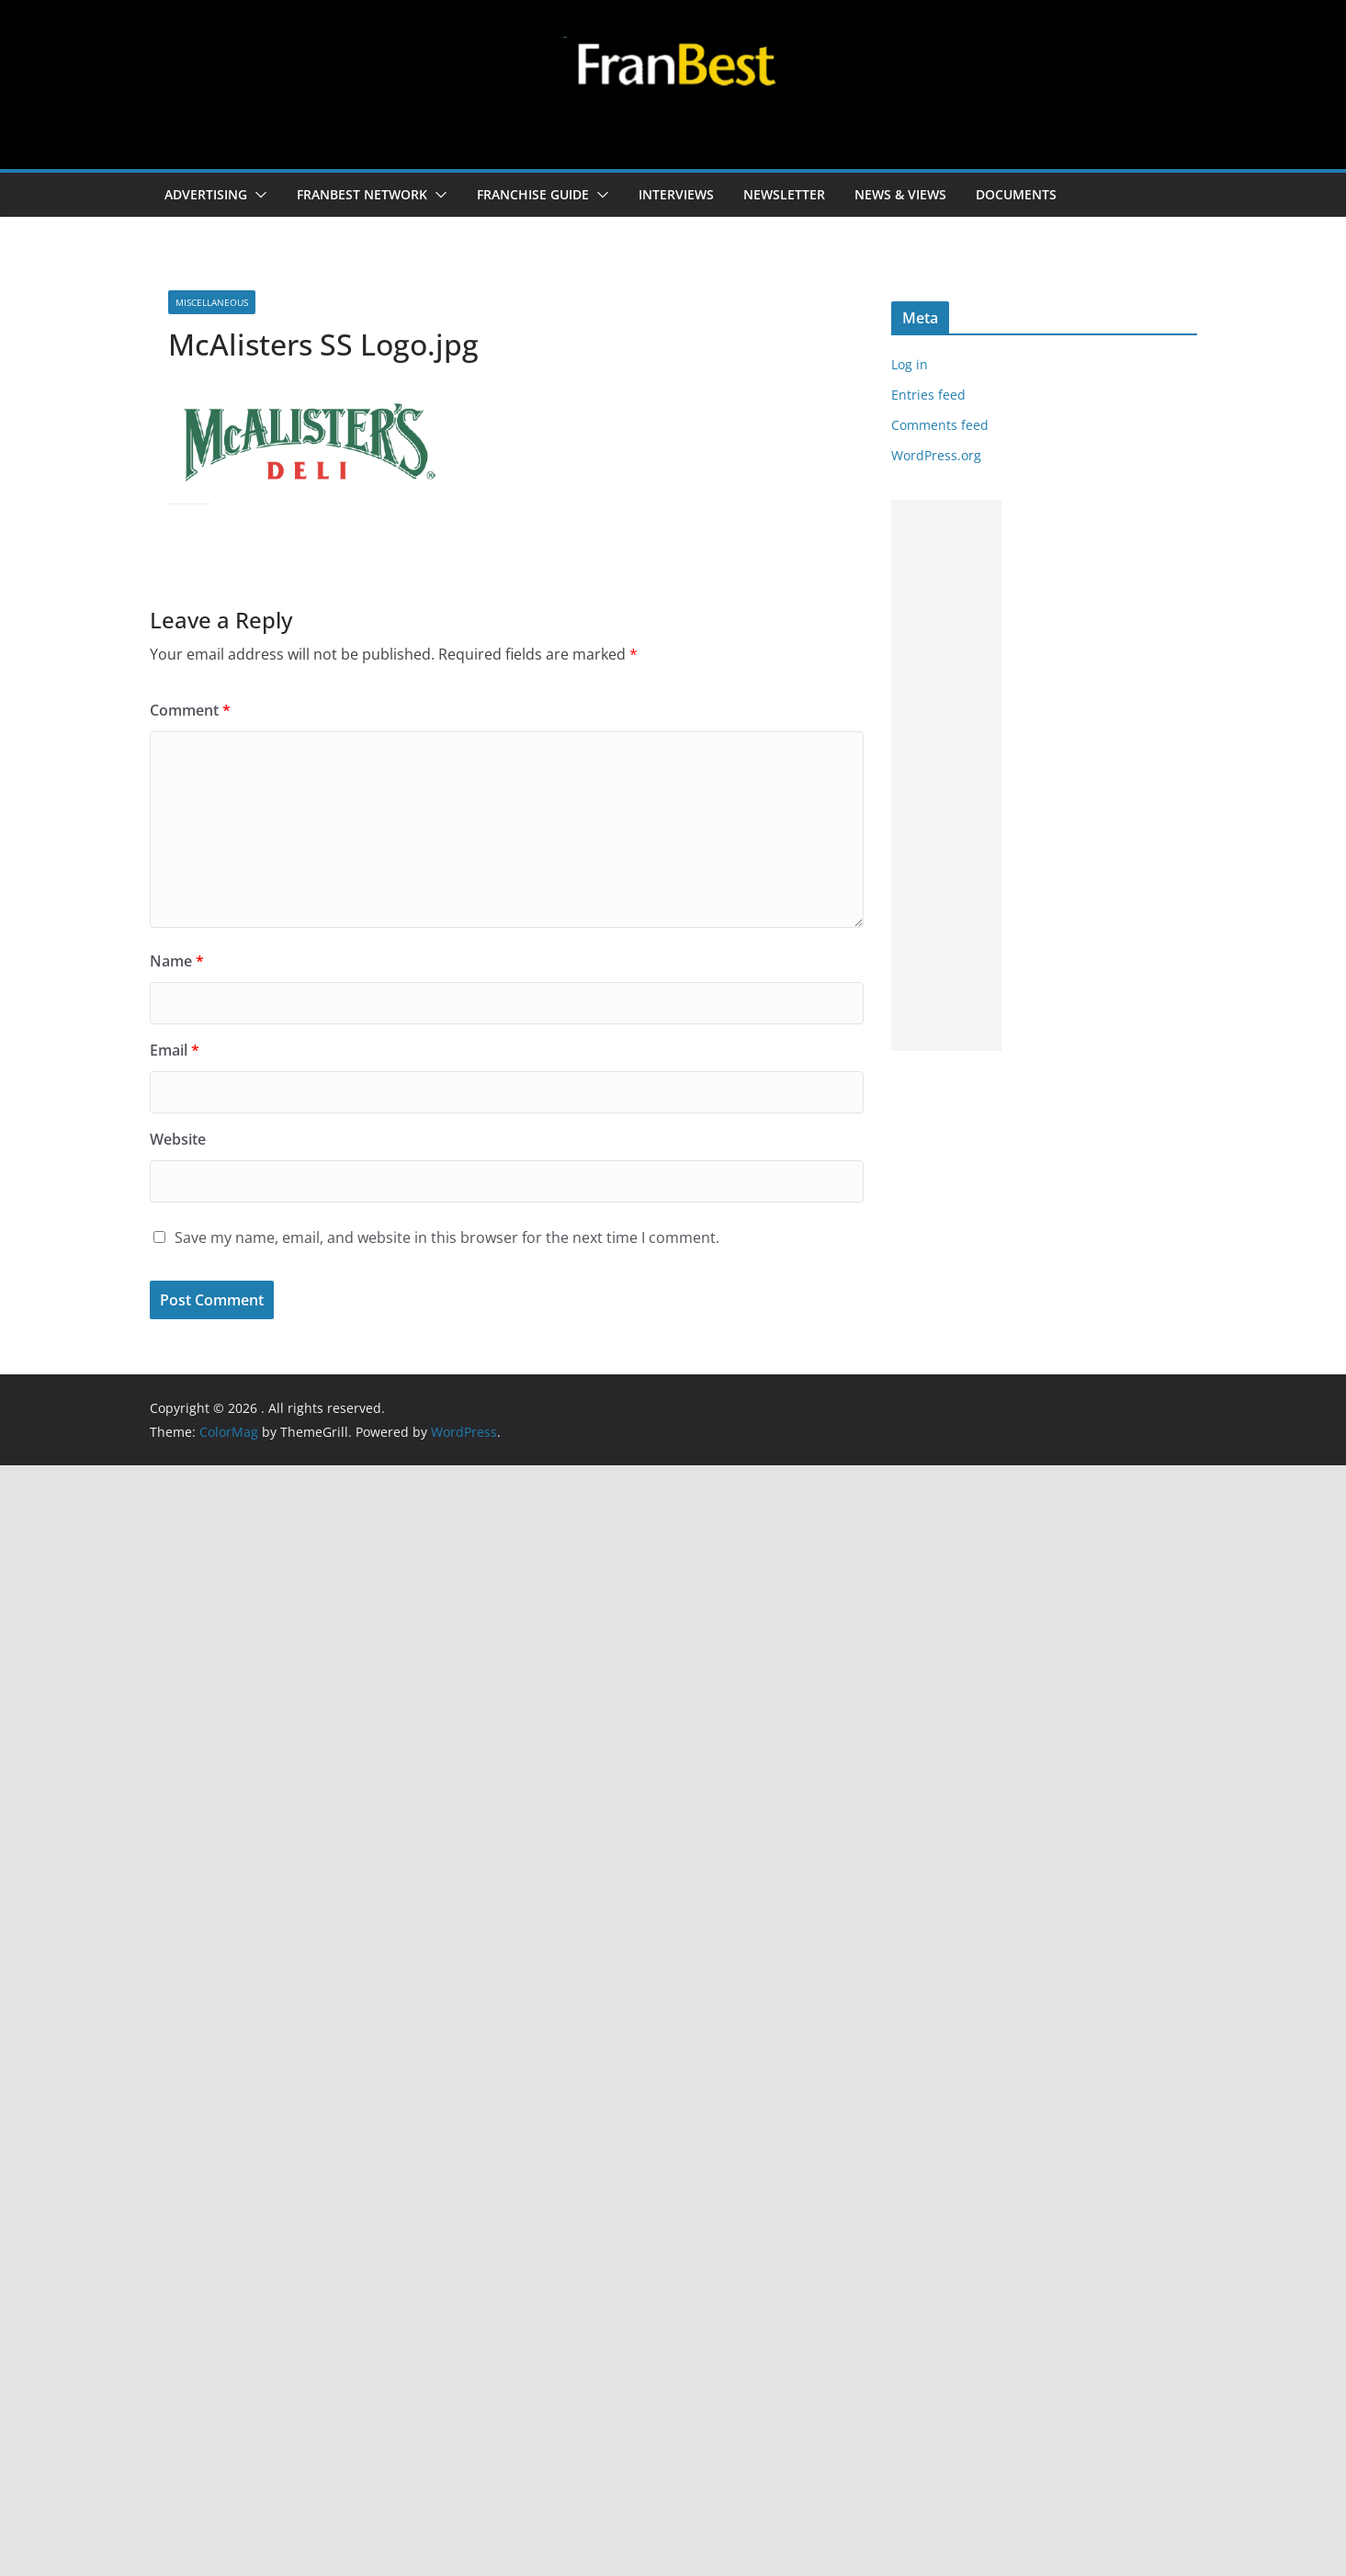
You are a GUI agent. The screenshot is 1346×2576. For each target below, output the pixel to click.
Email (174, 1050)
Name (177, 961)
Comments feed (940, 425)
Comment (190, 710)
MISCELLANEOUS (211, 302)
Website (178, 1139)
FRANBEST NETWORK (362, 194)
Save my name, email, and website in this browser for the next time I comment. (447, 1237)
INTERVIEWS (676, 194)
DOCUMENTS (1016, 194)
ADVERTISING (205, 194)
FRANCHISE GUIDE (533, 194)
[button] (257, 195)
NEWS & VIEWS (900, 194)
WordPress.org (936, 455)
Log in (909, 364)
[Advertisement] (946, 775)
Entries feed (928, 394)
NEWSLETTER (784, 194)
